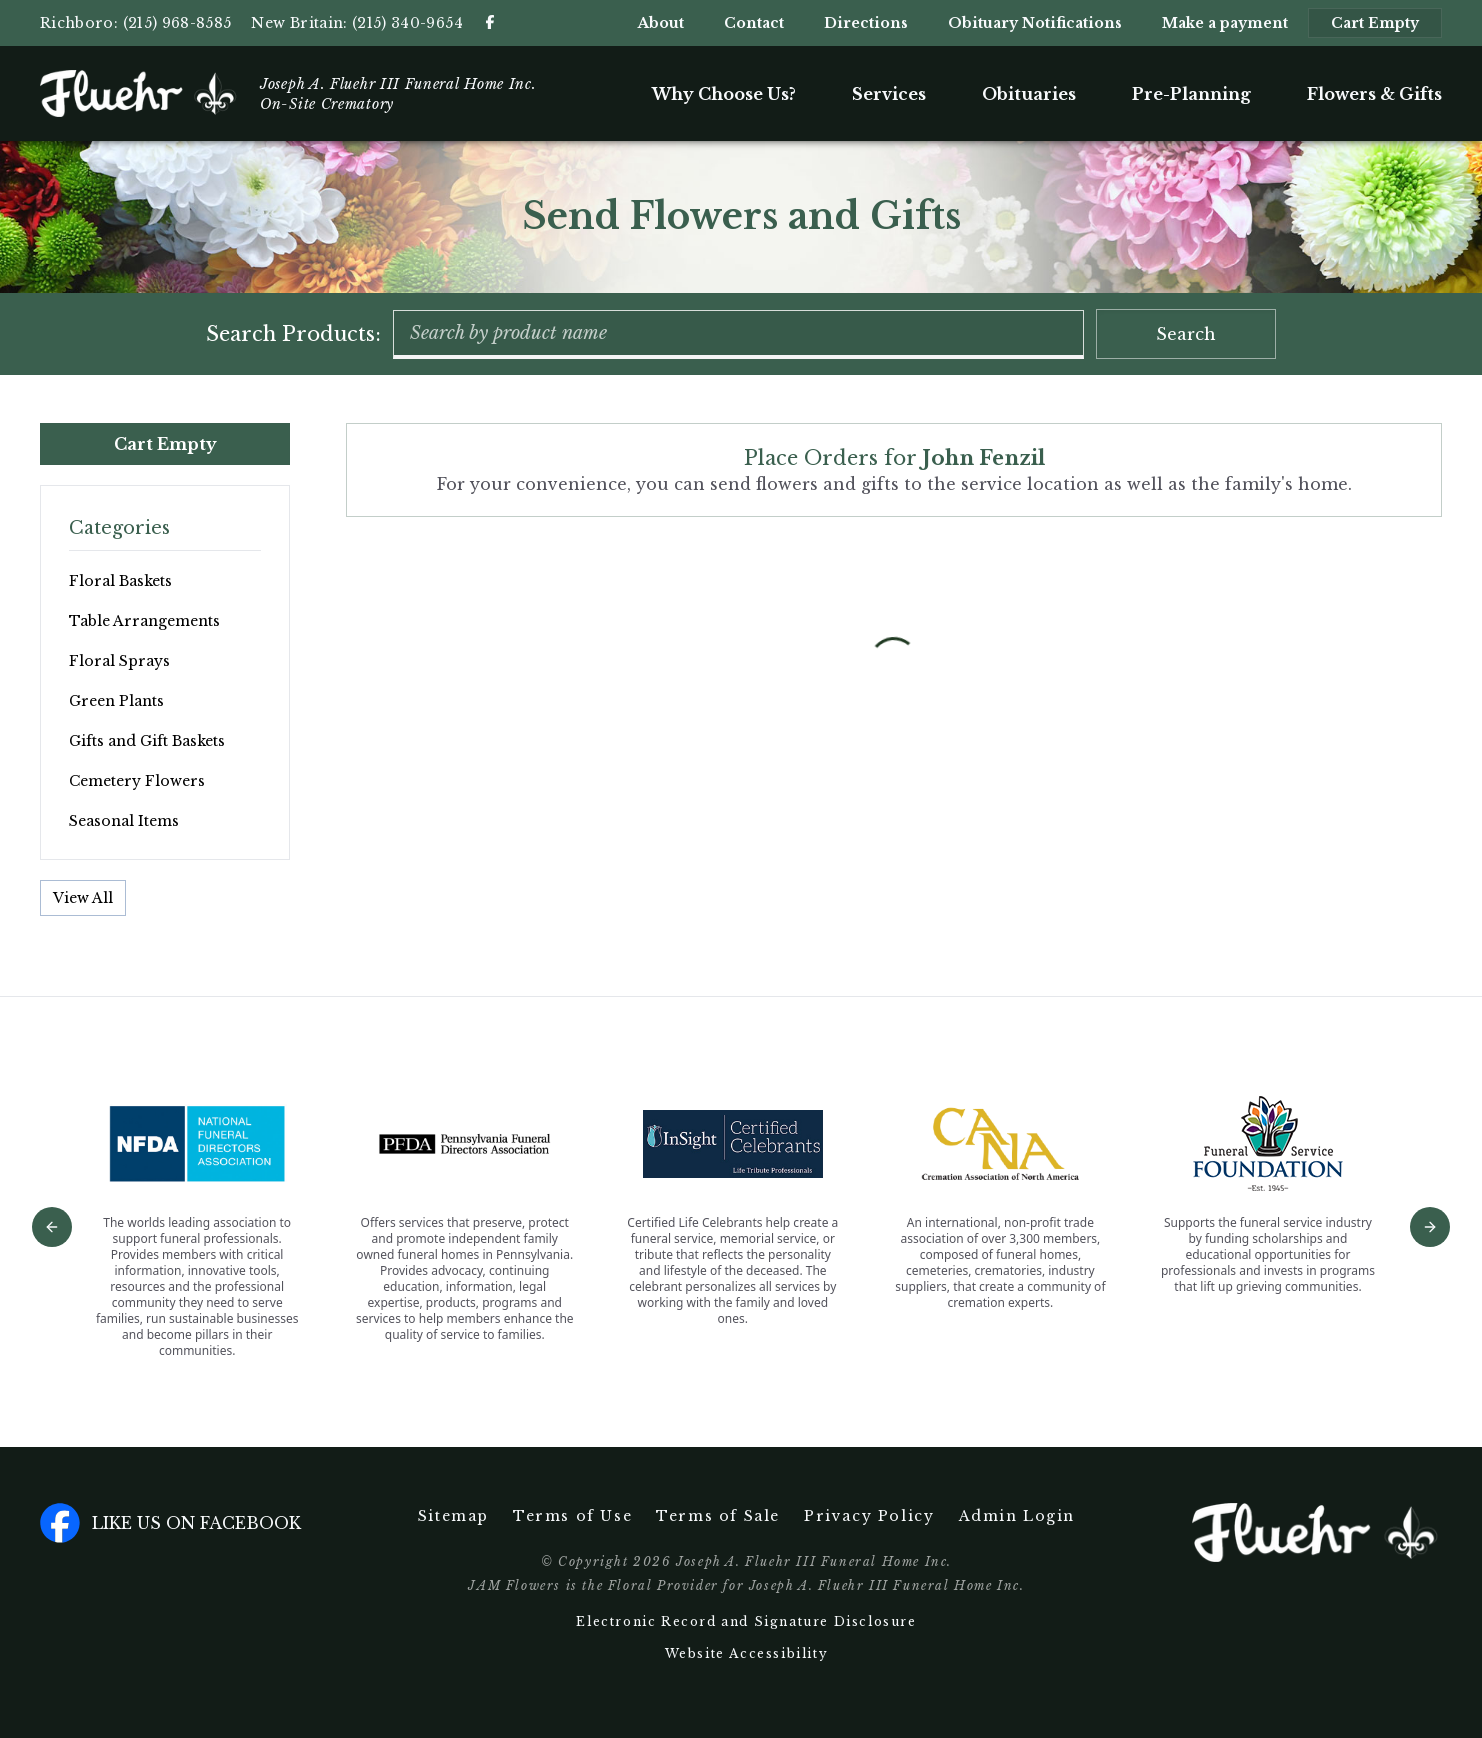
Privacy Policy (869, 1516)
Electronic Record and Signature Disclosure (746, 1621)
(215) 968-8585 (177, 23)
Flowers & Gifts (1374, 94)
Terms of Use (572, 1516)
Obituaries (1029, 94)
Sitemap (453, 1516)
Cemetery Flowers (137, 781)
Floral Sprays (119, 661)
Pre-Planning (1191, 94)
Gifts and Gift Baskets (147, 741)
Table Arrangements (144, 621)
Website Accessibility (747, 1653)
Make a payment (1225, 23)
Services (889, 94)
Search (1186, 334)
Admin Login (1017, 1516)
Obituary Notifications (1035, 23)
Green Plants (116, 701)
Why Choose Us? (724, 94)
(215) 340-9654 (407, 23)
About (661, 23)
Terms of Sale (718, 1516)
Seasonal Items (124, 821)
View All (83, 898)
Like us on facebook (170, 1523)
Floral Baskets (120, 581)
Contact (754, 23)
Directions (866, 23)
